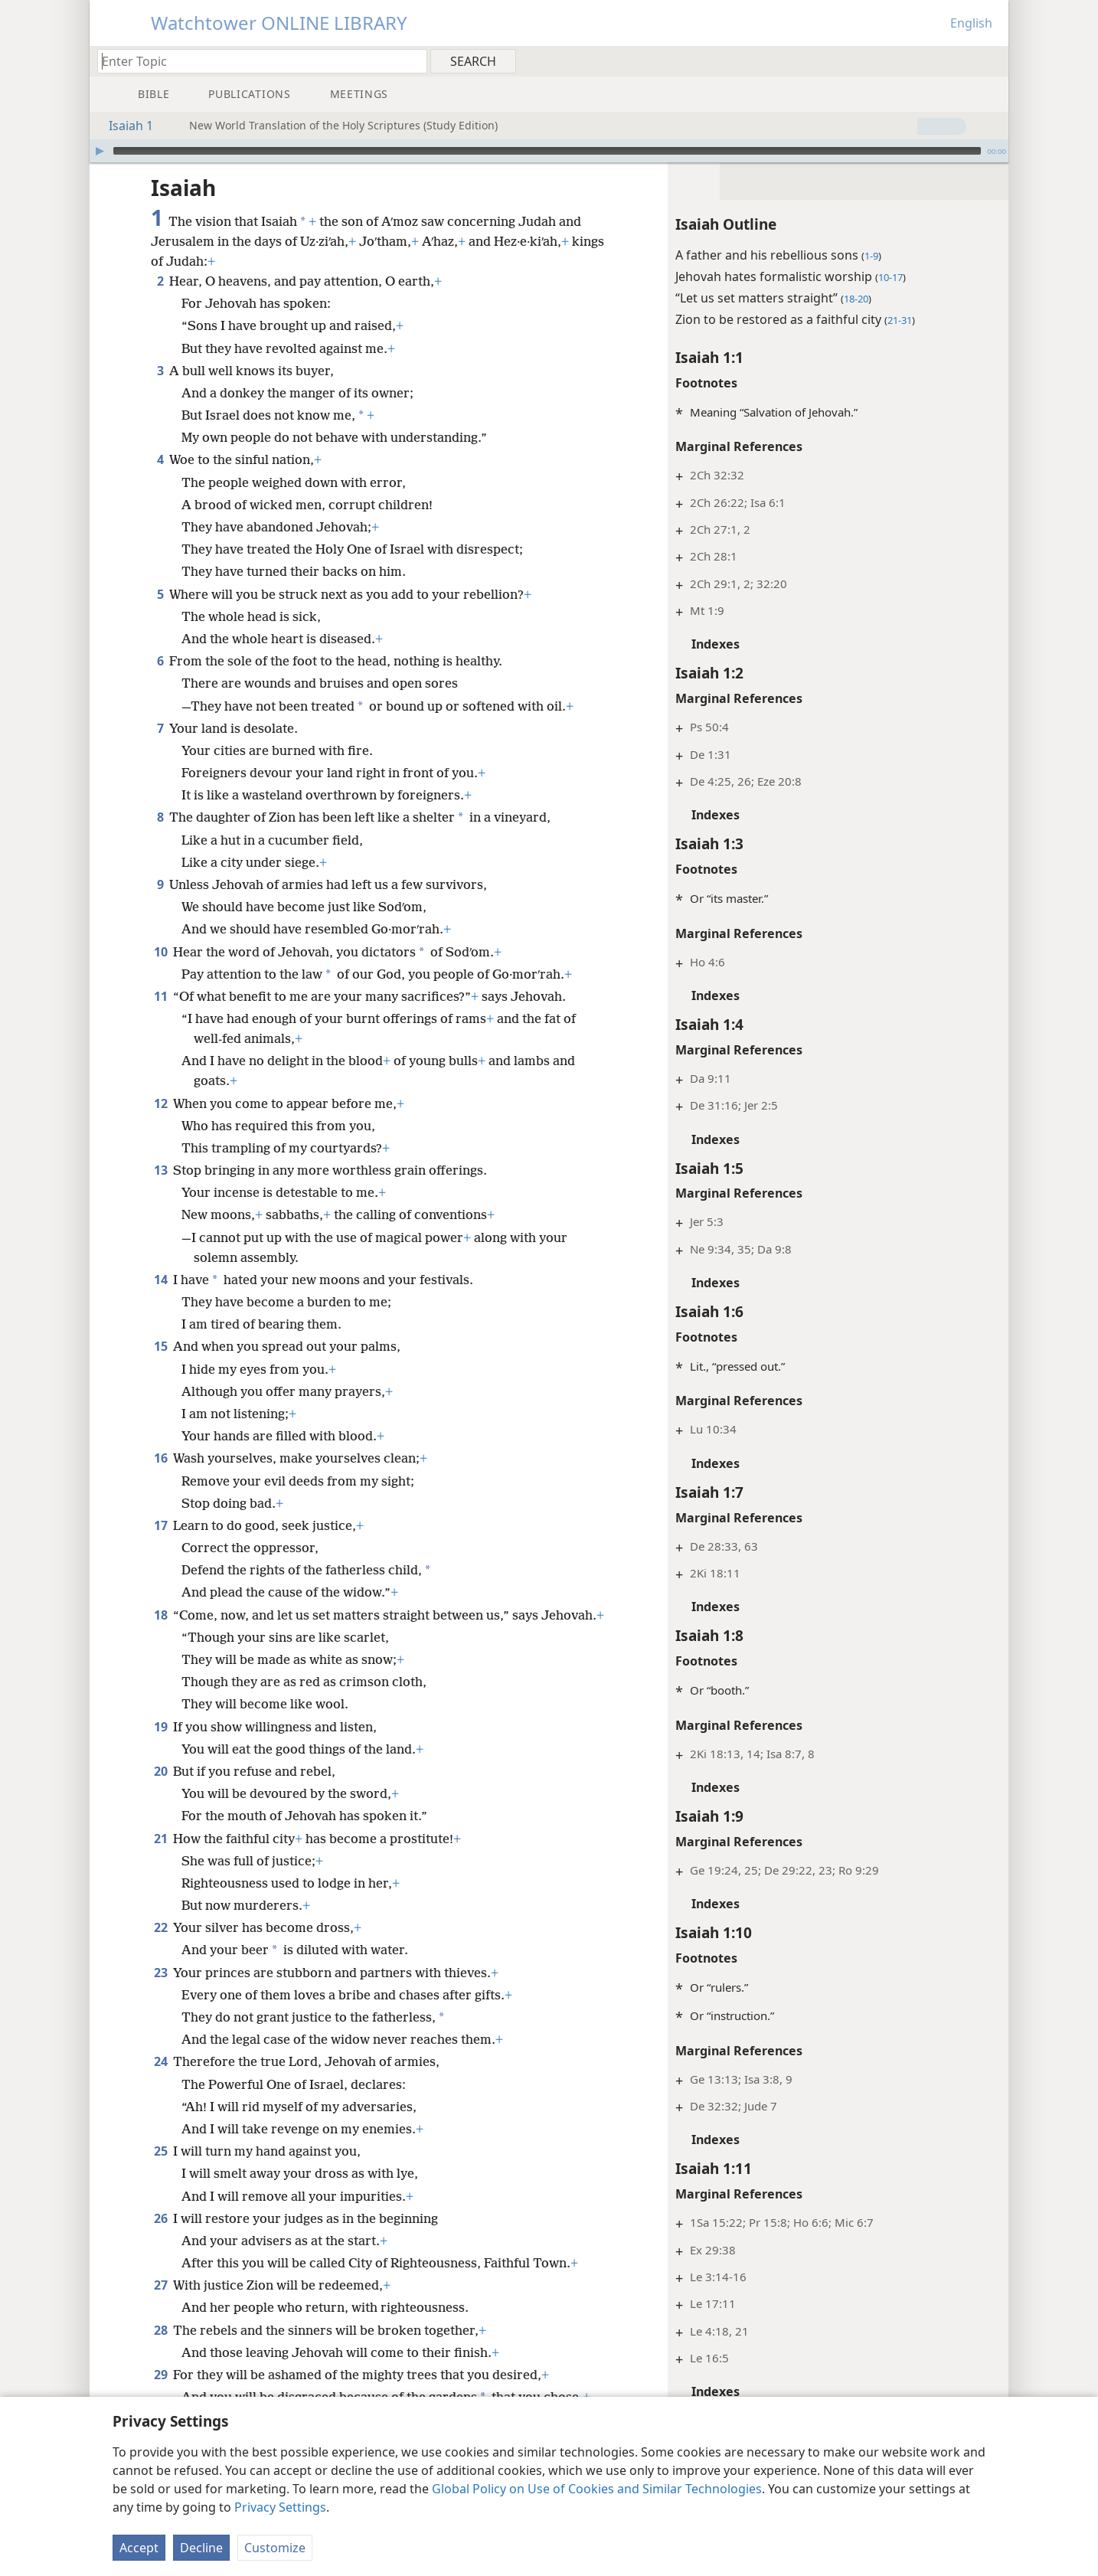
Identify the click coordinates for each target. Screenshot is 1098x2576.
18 (160, 1615)
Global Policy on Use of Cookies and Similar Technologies (597, 2488)
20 (160, 1791)
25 (160, 2170)
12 (160, 1103)
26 (160, 2238)
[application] (549, 150)
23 (160, 1992)
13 (160, 1170)
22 (160, 1947)
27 (160, 2304)
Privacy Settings (280, 2507)
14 (160, 1279)
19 (160, 1746)
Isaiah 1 (123, 125)
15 (160, 1346)
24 (160, 2081)
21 (160, 1858)
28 (160, 2350)
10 (160, 951)
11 (160, 996)
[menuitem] (991, 60)
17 (160, 1525)
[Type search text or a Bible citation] (255, 61)
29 (160, 2394)
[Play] (99, 151)
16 (160, 1458)
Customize (275, 2547)
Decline (201, 2547)
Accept (138, 2547)
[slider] (547, 151)
